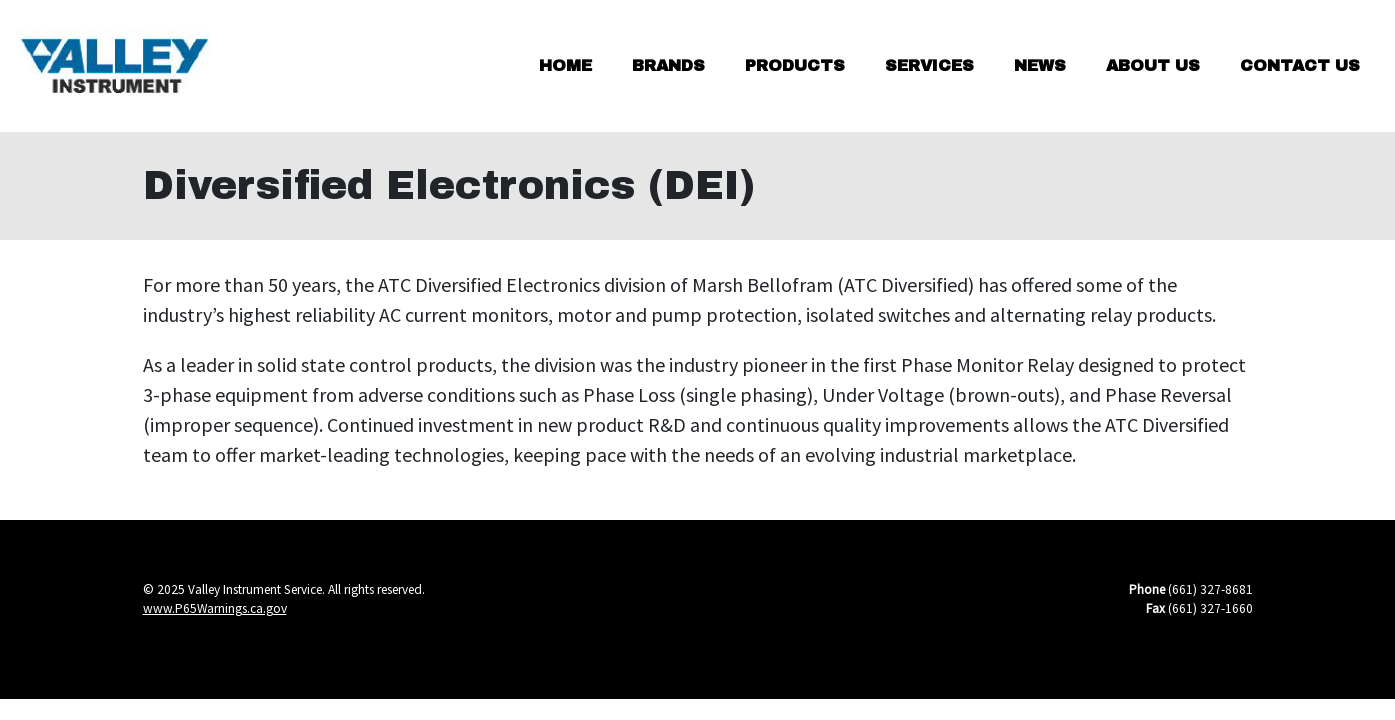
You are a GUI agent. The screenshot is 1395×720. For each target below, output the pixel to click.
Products (795, 65)
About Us (1153, 65)
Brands (668, 65)
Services (929, 65)
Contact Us (1300, 65)
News (1040, 65)
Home (565, 65)
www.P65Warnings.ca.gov (215, 608)
